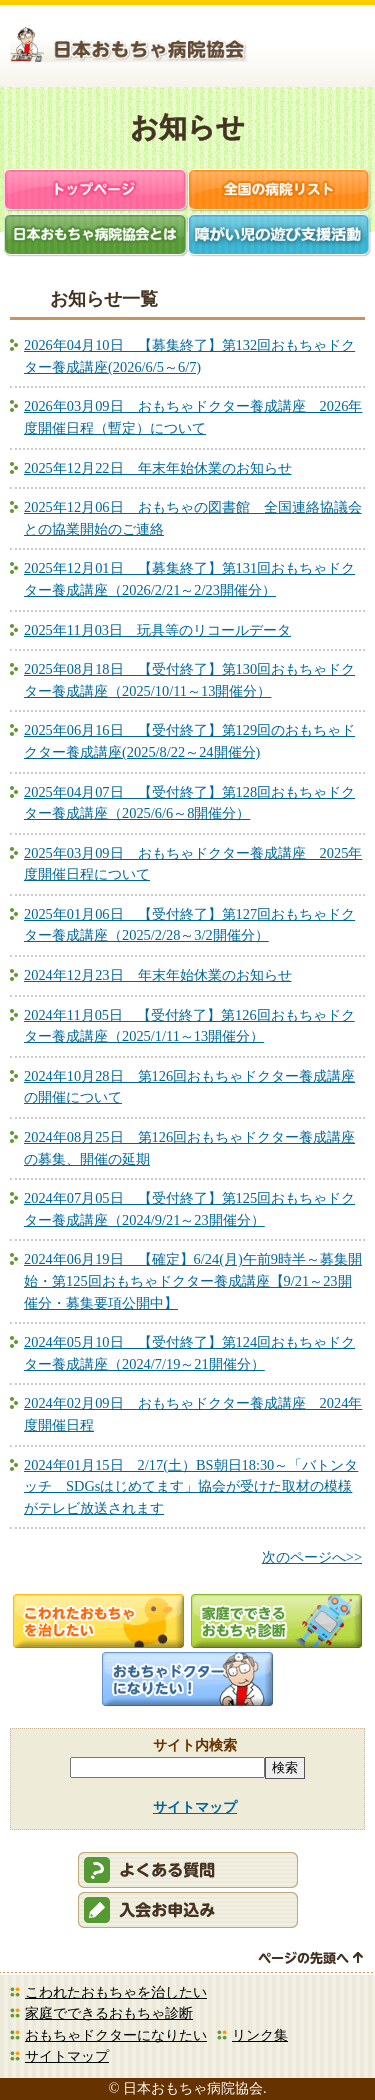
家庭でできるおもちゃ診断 (109, 2013)
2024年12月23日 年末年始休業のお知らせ (158, 975)
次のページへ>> (312, 1557)
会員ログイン (286, 49)
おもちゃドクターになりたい (116, 2035)
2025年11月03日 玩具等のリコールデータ (157, 630)
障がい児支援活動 (280, 236)
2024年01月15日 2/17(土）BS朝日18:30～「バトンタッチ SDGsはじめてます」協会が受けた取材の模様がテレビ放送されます (191, 1486)
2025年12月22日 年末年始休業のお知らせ (158, 468)
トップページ (96, 191)
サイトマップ (195, 1807)
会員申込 (188, 1910)
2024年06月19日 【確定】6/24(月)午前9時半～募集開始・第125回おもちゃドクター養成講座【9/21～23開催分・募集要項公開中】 (193, 1280)
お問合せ (340, 49)
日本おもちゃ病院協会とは (96, 236)
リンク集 (260, 2035)
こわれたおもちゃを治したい (116, 1992)
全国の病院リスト (280, 191)
